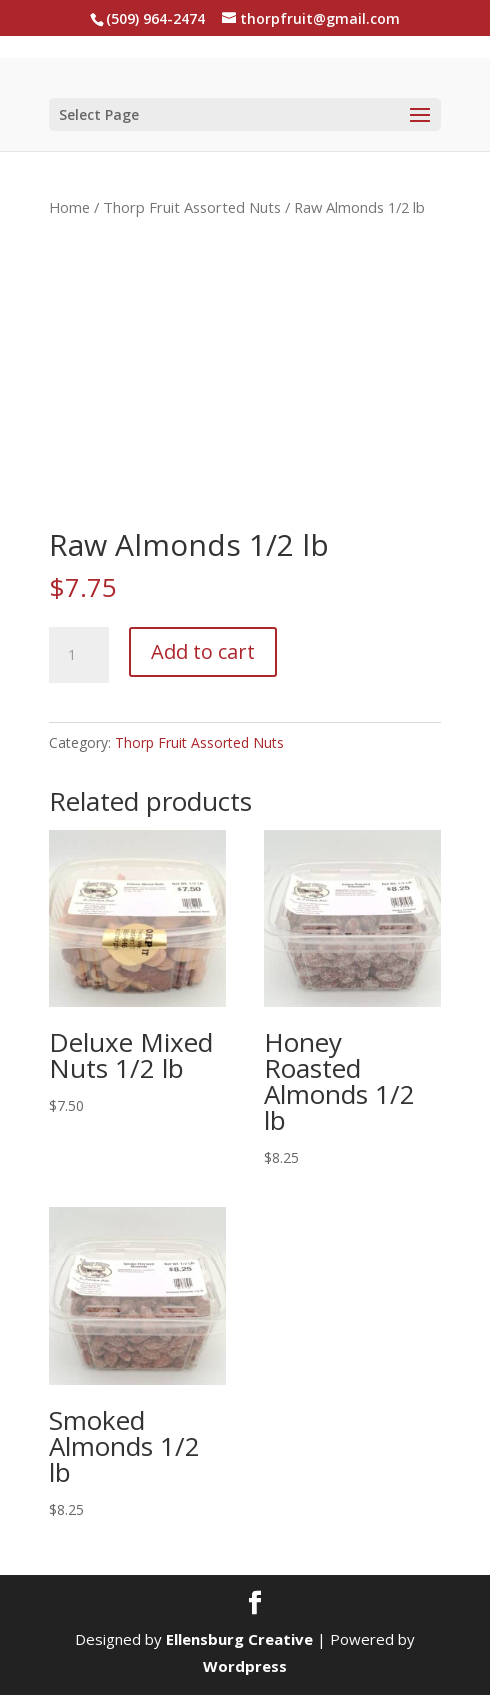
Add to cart (203, 651)
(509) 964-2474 (155, 18)
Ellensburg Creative (239, 1639)
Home (69, 207)
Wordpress (245, 1666)
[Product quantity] (79, 655)
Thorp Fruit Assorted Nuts (192, 207)
